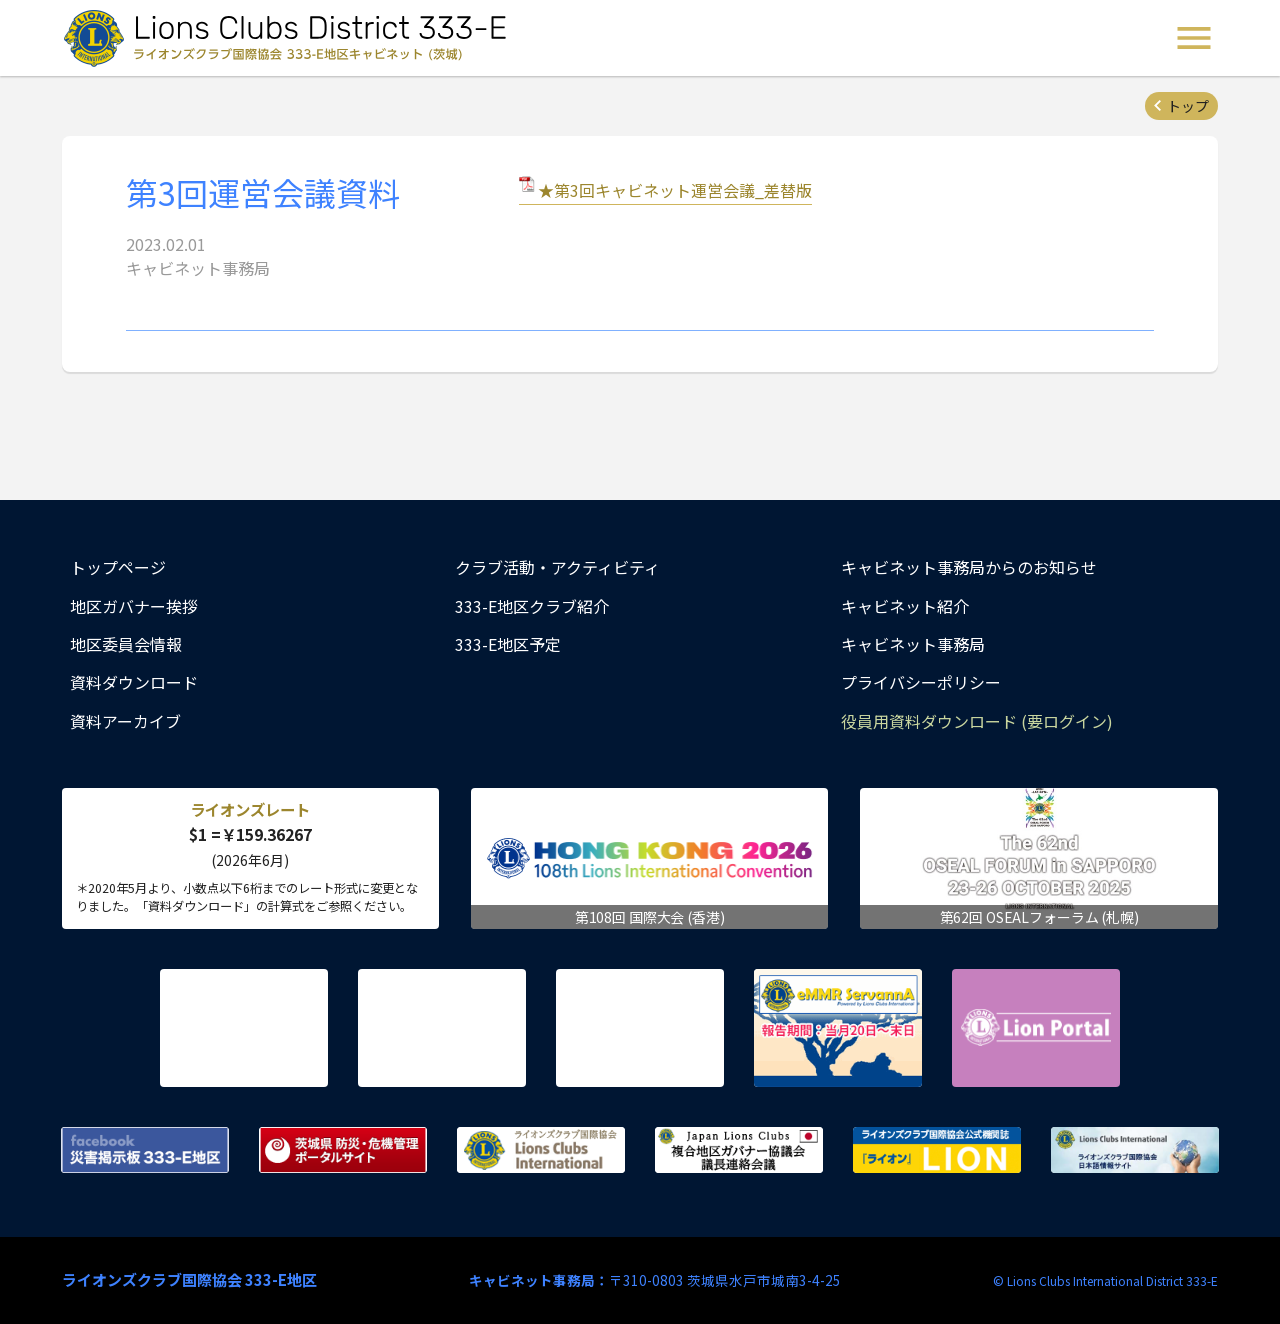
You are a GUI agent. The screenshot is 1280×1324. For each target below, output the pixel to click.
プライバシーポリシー (921, 682)
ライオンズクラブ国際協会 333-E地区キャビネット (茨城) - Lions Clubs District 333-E (291, 38)
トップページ (118, 567)
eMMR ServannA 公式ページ (838, 1028)
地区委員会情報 (126, 644)
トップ (1188, 106)
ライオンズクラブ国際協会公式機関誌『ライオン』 (937, 1150)
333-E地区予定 (508, 644)
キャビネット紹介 (905, 606)
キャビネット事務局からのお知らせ (969, 567)
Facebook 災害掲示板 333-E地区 (145, 1150)
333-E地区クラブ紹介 (532, 606)
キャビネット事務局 (913, 644)
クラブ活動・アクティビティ (557, 567)
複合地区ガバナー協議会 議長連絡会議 (739, 1150)
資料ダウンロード (134, 682)
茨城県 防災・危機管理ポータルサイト (343, 1150)
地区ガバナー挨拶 (134, 606)
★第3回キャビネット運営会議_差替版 (675, 190)
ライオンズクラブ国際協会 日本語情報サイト (1135, 1150)
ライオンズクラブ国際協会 (541, 1150)
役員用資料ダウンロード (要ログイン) (977, 721)
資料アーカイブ (125, 721)
